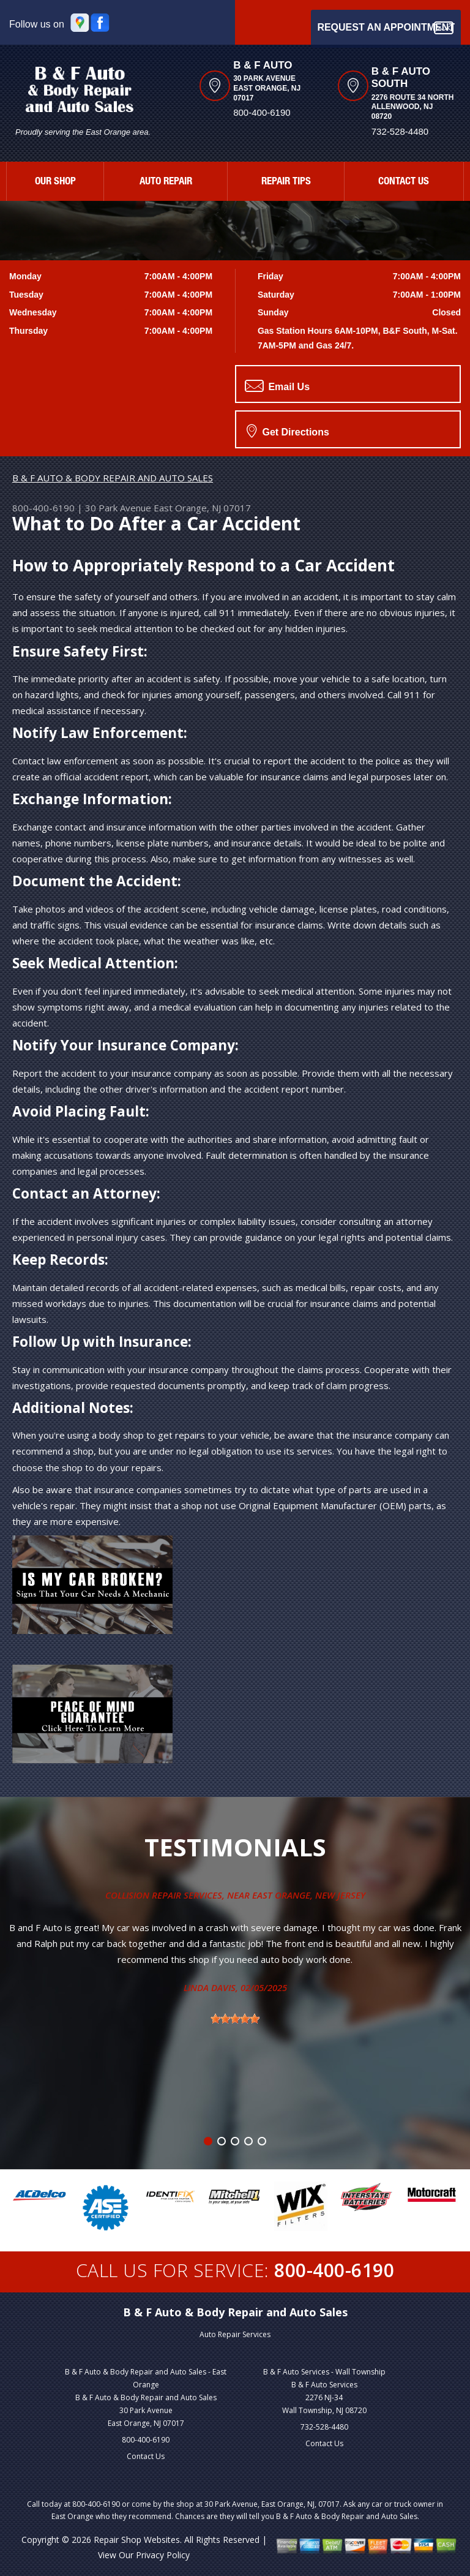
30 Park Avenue (118, 508)
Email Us (277, 386)
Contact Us (146, 2456)
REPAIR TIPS (286, 182)
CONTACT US (403, 182)
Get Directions (288, 430)
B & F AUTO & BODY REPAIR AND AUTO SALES (112, 478)
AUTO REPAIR (166, 182)
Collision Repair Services (163, 1895)
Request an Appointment (386, 27)
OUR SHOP (55, 182)
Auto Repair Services (235, 2334)
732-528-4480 (324, 2427)
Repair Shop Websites (137, 2539)
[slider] (235, 2019)
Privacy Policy (163, 2555)
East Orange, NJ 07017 (202, 508)
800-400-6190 (261, 112)
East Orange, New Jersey (308, 1895)
